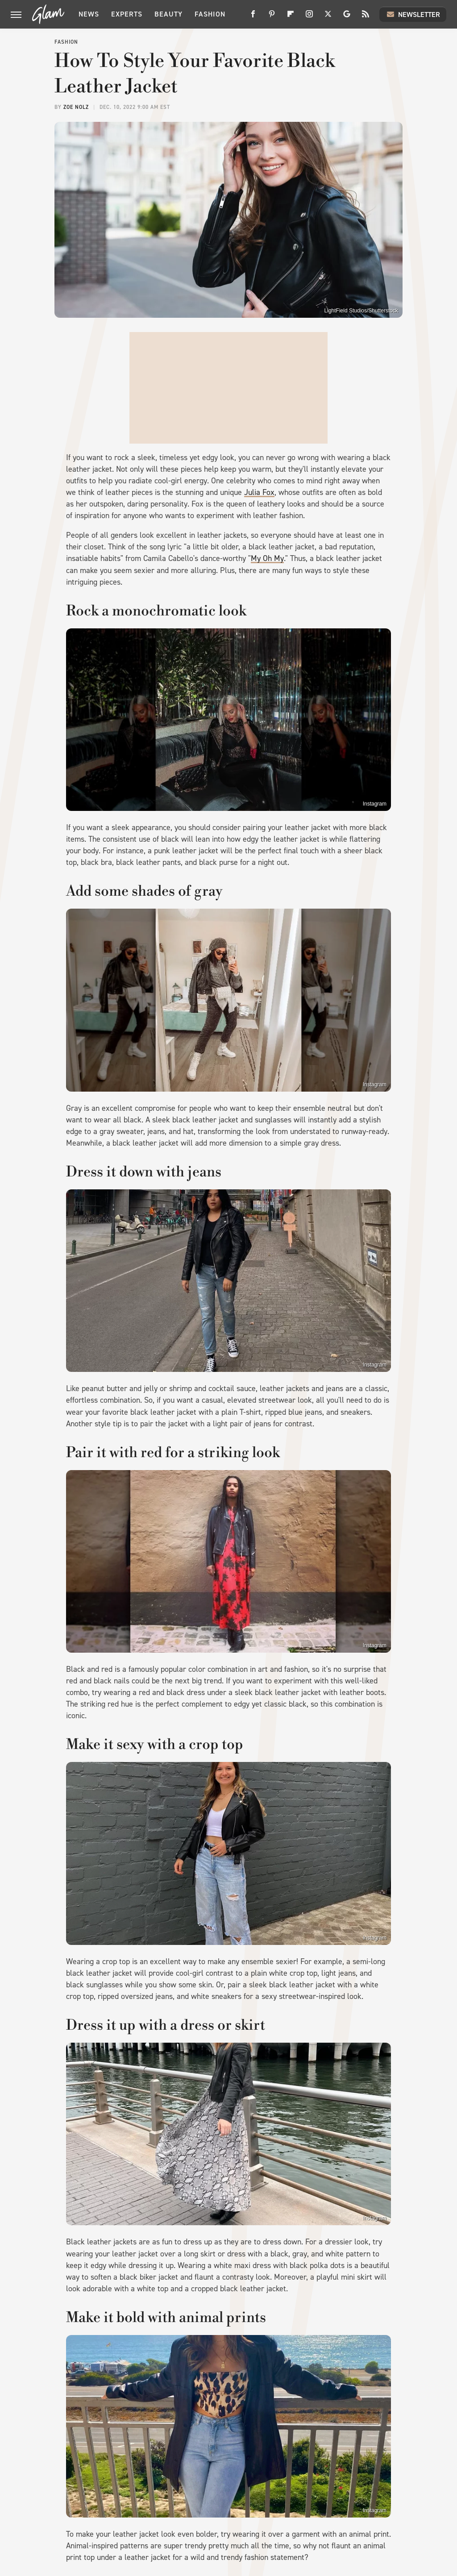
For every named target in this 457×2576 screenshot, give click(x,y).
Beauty (168, 14)
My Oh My (267, 558)
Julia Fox (259, 492)
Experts (126, 14)
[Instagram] (309, 17)
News (89, 14)
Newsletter (413, 14)
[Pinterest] (272, 17)
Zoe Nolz (76, 107)
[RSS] (365, 17)
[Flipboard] (290, 17)
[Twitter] (328, 17)
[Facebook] (253, 17)
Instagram (374, 803)
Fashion (210, 14)
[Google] (347, 17)
